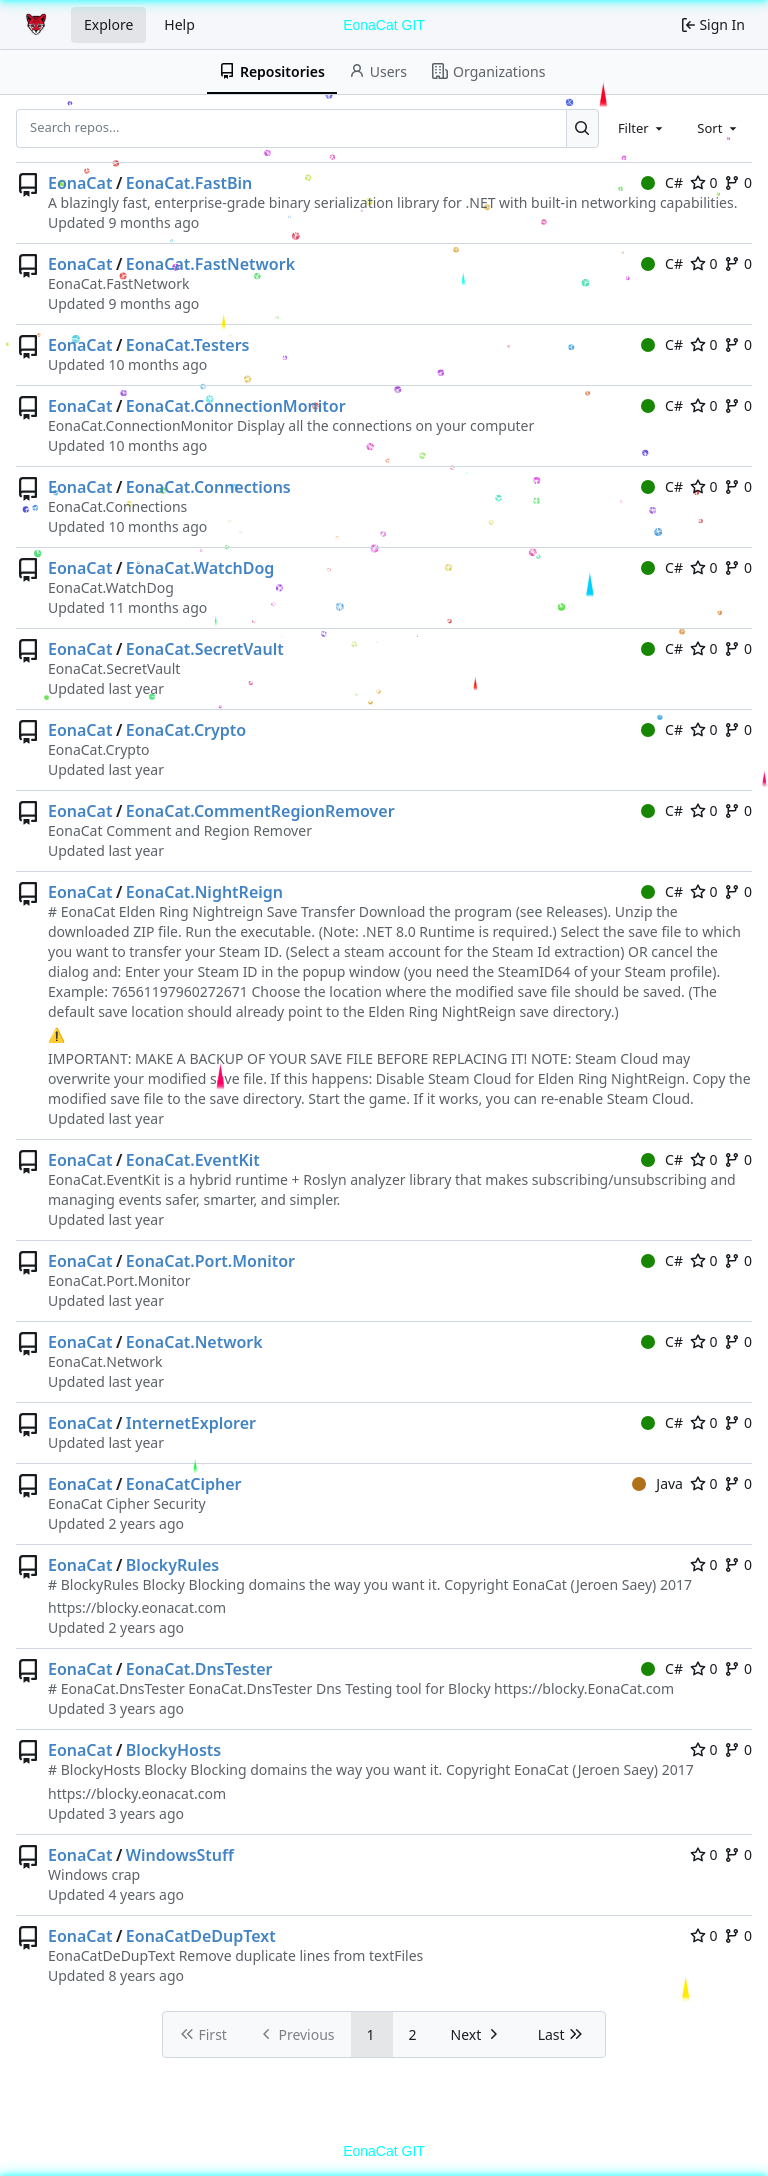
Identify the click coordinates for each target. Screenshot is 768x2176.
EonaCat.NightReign (204, 892)
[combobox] (642, 128)
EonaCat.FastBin (189, 183)
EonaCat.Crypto (186, 730)
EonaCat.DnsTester (199, 1669)
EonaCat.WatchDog (200, 568)
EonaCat (80, 183)
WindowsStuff (180, 1855)
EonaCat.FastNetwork (210, 264)
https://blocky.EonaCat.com (584, 1688)
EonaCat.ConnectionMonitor (236, 406)
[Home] (38, 25)
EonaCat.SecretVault (205, 649)
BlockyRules (172, 1565)
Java (657, 1483)
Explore (108, 24)
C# (662, 182)
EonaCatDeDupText (201, 1936)
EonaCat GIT (384, 25)
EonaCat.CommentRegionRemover (260, 811)
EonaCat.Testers (188, 345)
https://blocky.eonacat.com (137, 1607)
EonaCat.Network (194, 1342)
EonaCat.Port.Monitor (210, 1261)
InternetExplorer (191, 1423)
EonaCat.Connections (208, 487)
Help (179, 24)
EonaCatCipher (184, 1484)
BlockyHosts (173, 1750)
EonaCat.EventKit (193, 1160)
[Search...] (582, 128)
